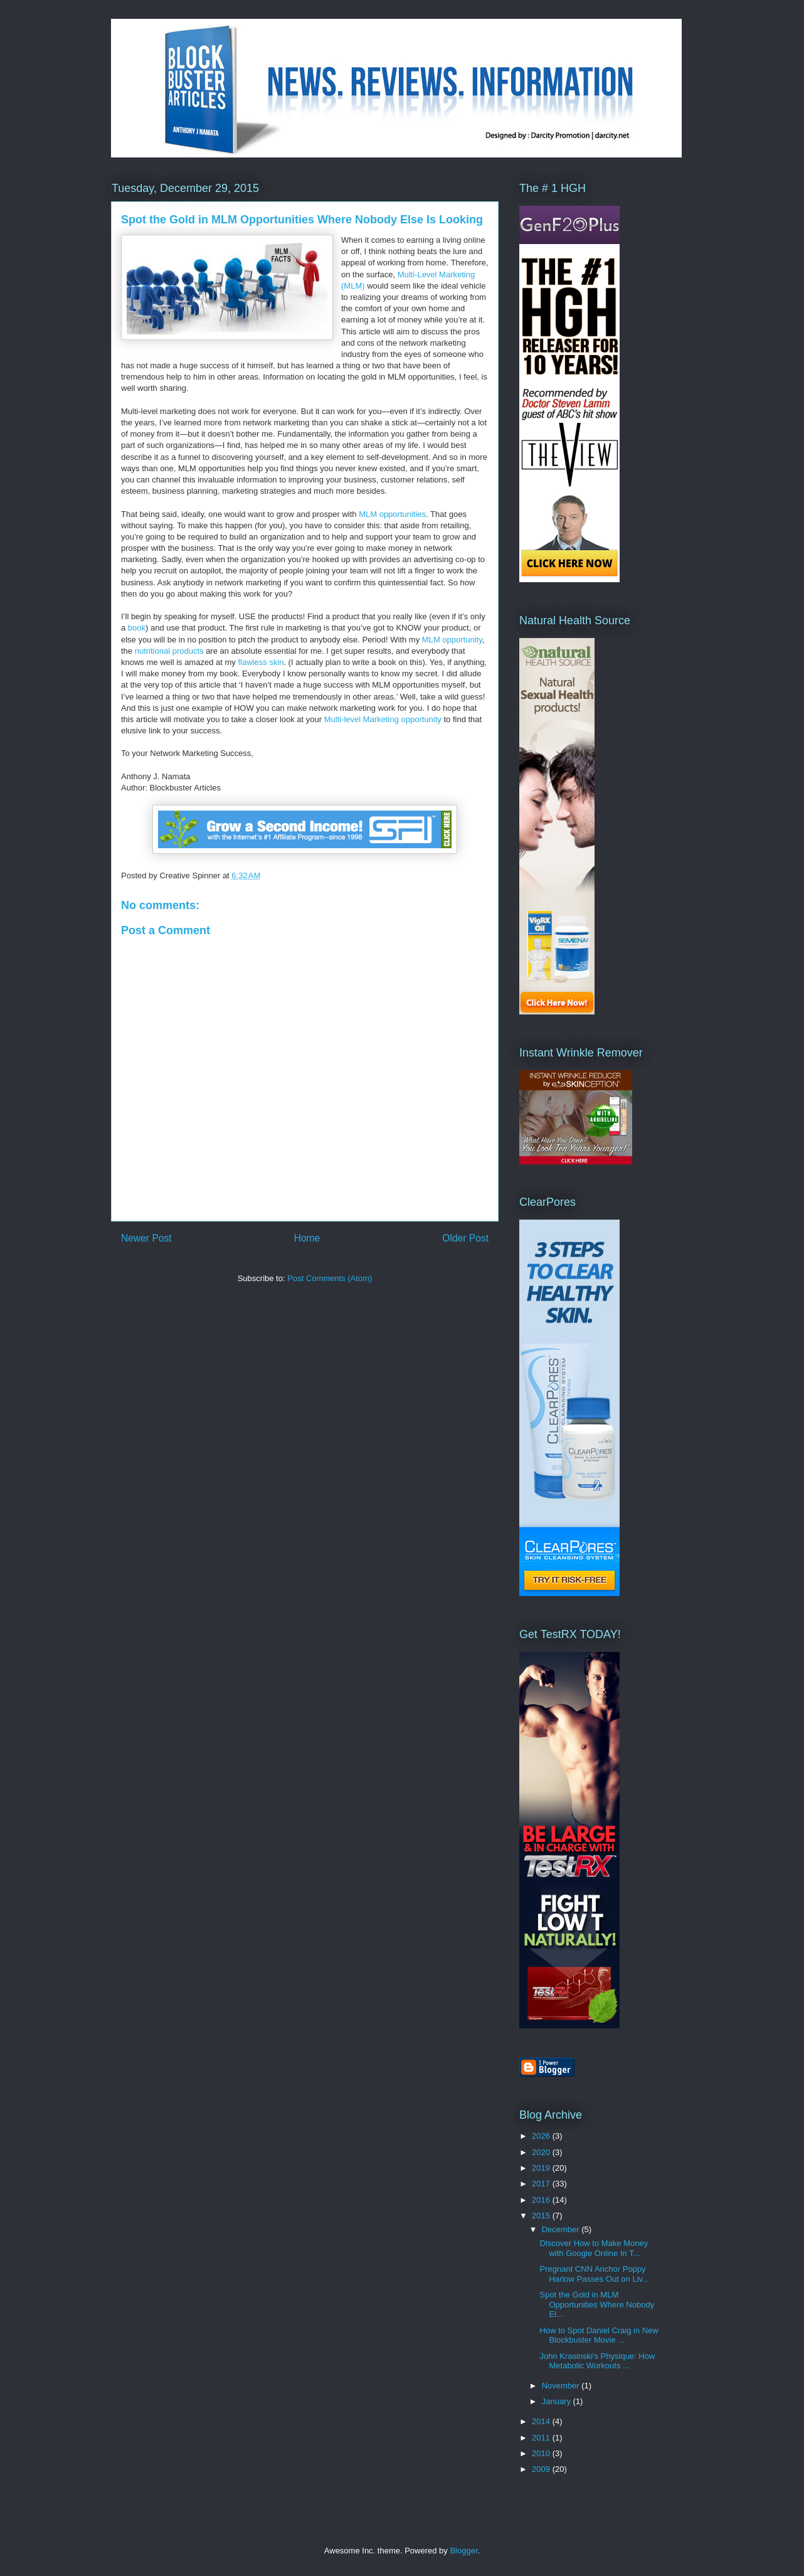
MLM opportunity (452, 639)
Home (307, 1238)
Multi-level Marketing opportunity (383, 719)
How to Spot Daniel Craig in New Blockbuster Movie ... (598, 2335)
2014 (542, 2421)
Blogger (463, 2550)
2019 (542, 2168)
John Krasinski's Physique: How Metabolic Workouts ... (597, 2361)
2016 (542, 2200)
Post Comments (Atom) (329, 1278)
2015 (542, 2215)
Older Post (465, 1238)
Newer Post (146, 1238)
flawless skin (260, 662)
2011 (542, 2437)
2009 (542, 2469)
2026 (542, 2136)
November (562, 2385)
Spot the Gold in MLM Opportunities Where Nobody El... (596, 2304)
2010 (542, 2453)
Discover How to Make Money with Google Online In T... (593, 2248)
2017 (542, 2183)
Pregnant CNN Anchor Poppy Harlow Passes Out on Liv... (593, 2274)
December (562, 2229)
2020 (542, 2152)
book (136, 627)
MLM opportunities (392, 514)
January (557, 2401)
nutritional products (169, 651)
